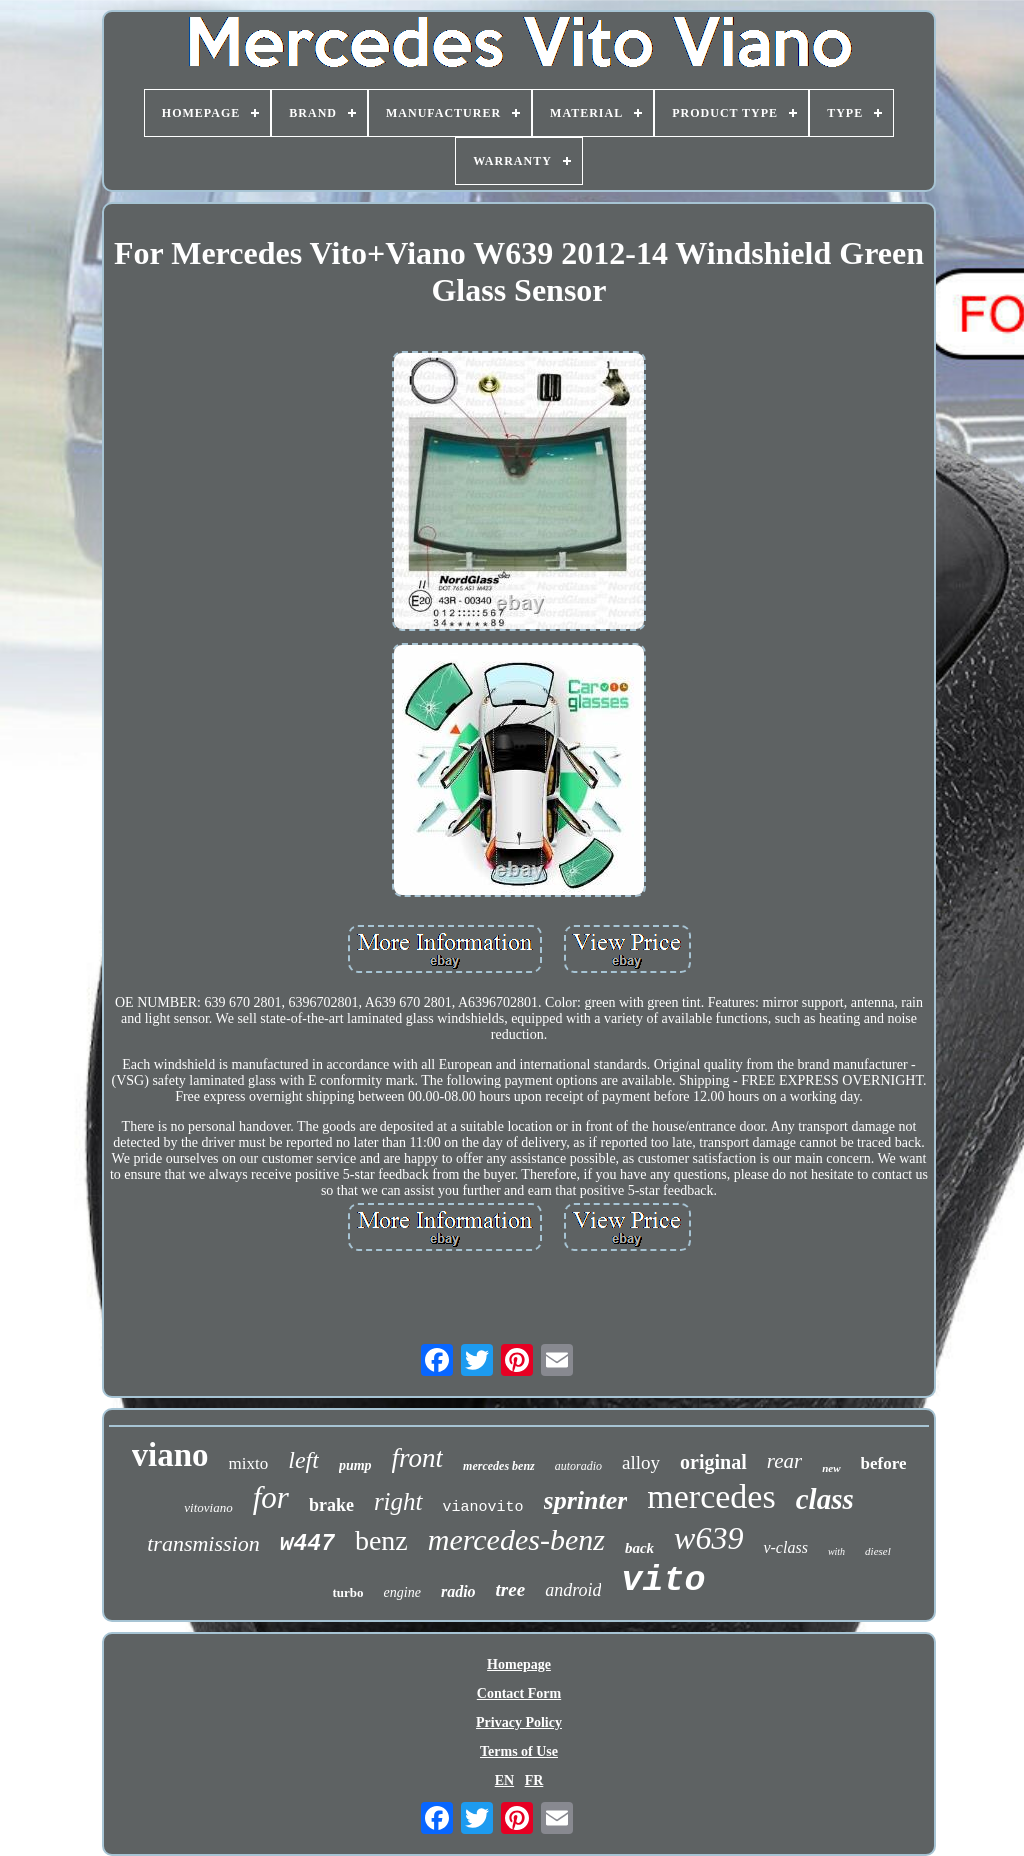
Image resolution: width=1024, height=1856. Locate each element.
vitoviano (208, 1507)
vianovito (483, 1507)
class (825, 1499)
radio (458, 1591)
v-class (785, 1547)
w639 (708, 1538)
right (398, 1501)
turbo (348, 1592)
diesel (878, 1551)
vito (663, 1581)
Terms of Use (519, 1751)
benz (381, 1540)
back (639, 1548)
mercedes (711, 1496)
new (831, 1468)
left (303, 1460)
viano (170, 1455)
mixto (249, 1463)
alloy (641, 1462)
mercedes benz (499, 1466)
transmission (203, 1543)
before (884, 1463)
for (271, 1497)
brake (331, 1505)
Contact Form (519, 1693)
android (573, 1590)
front (418, 1458)
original (713, 1462)
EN (504, 1780)
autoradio (578, 1466)
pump (355, 1465)
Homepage (519, 1664)
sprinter (586, 1500)
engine (402, 1592)
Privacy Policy (519, 1722)
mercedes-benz (516, 1539)
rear (784, 1461)
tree (511, 1589)
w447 (307, 1544)
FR (534, 1780)
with (836, 1551)
